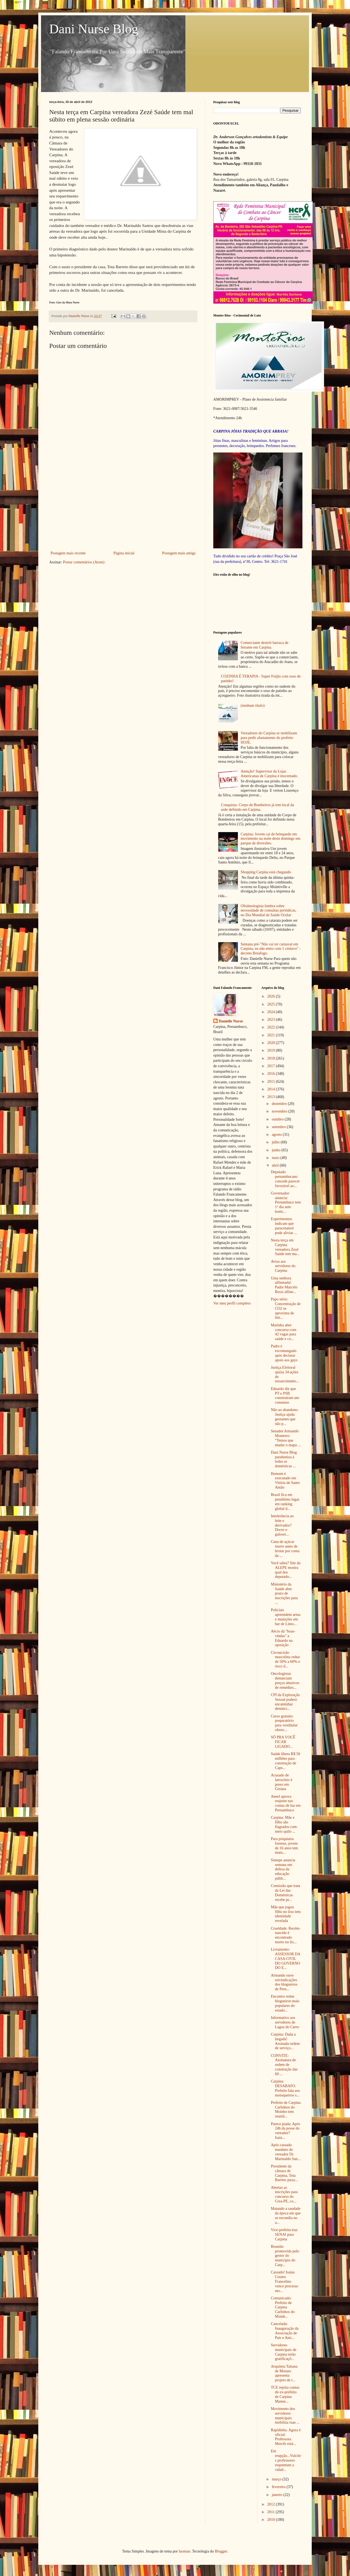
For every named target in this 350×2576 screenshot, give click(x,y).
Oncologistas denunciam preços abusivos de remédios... (285, 1680)
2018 (271, 1058)
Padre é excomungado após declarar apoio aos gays (284, 1353)
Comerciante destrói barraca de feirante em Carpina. (264, 645)
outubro (278, 1119)
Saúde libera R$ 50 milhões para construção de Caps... (285, 1761)
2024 (271, 1012)
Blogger (221, 2551)
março (277, 2479)
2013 (271, 1097)
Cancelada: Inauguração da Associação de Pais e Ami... (284, 2331)
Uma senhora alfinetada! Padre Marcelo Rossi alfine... (284, 1285)
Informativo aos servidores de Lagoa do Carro (285, 2022)
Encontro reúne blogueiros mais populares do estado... (285, 2003)
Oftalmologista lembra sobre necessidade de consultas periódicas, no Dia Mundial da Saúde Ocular (268, 910)
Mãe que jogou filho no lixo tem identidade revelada (286, 1914)
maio (276, 1158)
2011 (271, 2512)
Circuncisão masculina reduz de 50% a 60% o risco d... (285, 1659)
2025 (271, 1004)
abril (276, 1165)
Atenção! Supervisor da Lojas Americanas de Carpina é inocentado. (269, 773)
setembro (279, 1127)
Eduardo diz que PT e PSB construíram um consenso (285, 1395)
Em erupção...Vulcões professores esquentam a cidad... (286, 2460)
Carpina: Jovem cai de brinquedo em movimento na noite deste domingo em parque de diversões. (270, 838)
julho (276, 1142)
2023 (271, 1020)
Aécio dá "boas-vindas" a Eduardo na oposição (283, 1638)
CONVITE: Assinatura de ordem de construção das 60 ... (284, 2065)
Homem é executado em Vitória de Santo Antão (285, 1480)
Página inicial (124, 553)
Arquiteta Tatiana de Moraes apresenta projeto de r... (284, 2373)
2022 (271, 1027)
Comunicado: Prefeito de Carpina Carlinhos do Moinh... (282, 2307)
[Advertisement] (123, 509)
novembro (280, 1111)
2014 (271, 1089)
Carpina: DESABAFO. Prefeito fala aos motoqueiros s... (285, 2088)
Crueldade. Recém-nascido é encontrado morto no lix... (285, 1935)
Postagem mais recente (68, 553)
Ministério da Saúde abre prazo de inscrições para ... (284, 1593)
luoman (184, 2551)
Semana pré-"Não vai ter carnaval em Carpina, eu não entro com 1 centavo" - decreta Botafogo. (271, 949)
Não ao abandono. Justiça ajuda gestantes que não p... (284, 1416)
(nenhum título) (253, 705)
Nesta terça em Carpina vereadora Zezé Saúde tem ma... (285, 1247)
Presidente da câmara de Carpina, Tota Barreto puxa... (284, 2173)
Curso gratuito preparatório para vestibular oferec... (284, 1723)
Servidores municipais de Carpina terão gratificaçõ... (283, 2352)
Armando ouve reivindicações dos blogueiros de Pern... (284, 1982)
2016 (271, 1074)
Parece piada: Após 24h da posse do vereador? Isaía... (285, 2131)
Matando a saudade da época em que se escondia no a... (286, 2215)
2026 (271, 996)
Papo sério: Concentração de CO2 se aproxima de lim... (286, 1308)
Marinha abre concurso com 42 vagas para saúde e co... (283, 1332)
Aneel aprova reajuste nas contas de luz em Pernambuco (286, 1803)
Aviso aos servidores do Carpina (283, 1266)
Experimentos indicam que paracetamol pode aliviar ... (284, 1226)
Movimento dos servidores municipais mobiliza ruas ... (285, 2415)
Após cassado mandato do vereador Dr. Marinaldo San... (285, 2152)
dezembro (280, 1104)
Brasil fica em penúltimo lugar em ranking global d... (285, 1501)
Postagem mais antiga (179, 553)
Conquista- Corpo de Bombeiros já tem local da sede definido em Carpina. (257, 807)
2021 (271, 1035)
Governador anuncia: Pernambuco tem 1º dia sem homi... (286, 1202)
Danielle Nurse (231, 1021)
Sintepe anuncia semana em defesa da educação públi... (283, 1869)
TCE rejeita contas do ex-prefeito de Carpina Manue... (285, 2394)
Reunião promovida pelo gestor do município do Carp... (285, 2255)
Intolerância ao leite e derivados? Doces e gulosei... (282, 1525)
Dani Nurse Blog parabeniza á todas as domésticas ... (284, 1459)
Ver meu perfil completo (231, 1303)
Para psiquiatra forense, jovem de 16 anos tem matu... (284, 1846)
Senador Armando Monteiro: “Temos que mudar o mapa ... (286, 1438)
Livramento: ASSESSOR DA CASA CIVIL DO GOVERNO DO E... (285, 1958)
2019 (271, 1050)
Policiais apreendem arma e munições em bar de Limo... (285, 1617)
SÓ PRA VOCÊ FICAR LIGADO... (283, 1742)
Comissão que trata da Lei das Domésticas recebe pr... (285, 1892)
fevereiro (279, 2487)
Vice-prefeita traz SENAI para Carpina (284, 2234)
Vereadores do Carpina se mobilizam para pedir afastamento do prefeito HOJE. (269, 737)
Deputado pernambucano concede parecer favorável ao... (285, 1179)
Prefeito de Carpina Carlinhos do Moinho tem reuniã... (286, 2109)
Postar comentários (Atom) (83, 562)
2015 (271, 1082)
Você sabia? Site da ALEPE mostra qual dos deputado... (285, 1570)
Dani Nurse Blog (93, 29)
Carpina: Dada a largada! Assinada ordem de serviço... (285, 2041)
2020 (271, 1043)
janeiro (277, 2495)
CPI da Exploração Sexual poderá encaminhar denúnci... (285, 1702)
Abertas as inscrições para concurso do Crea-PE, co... (284, 2194)
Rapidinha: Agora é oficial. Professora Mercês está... (286, 2437)
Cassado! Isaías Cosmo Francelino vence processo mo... (284, 2281)
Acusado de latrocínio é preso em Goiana (281, 1782)
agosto (277, 1134)
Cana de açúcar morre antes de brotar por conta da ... (285, 1548)
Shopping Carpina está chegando (266, 872)
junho (276, 1150)
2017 (271, 1066)
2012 (271, 2504)
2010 (271, 2520)
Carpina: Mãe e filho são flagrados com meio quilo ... (284, 1824)
